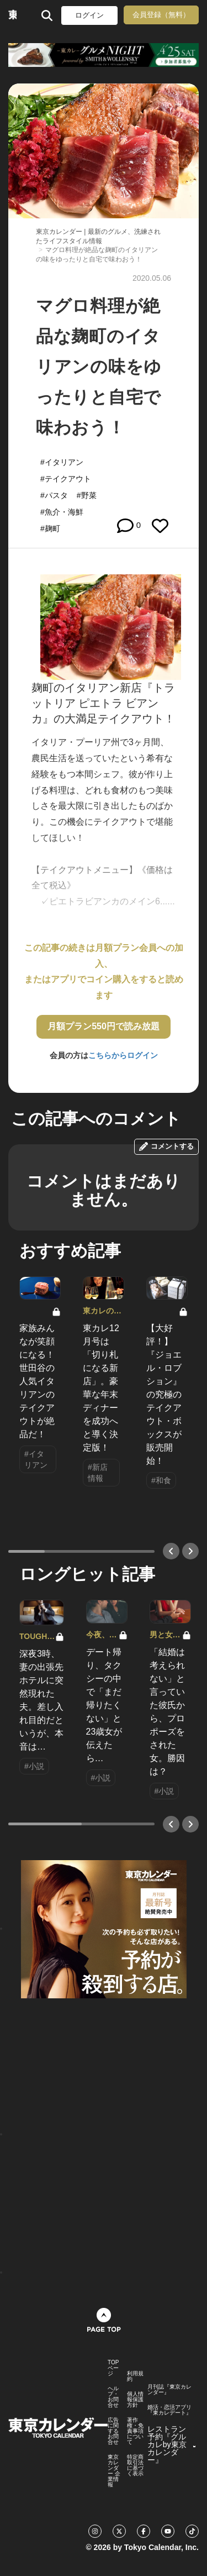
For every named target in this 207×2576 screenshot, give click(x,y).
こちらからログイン (123, 1055)
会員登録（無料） (161, 15)
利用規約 (135, 2376)
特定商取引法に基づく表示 (135, 2465)
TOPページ (113, 2368)
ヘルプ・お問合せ (113, 2397)
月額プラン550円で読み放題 (103, 1026)
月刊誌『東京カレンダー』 (169, 2389)
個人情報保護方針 (135, 2399)
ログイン (89, 15)
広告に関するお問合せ (113, 2431)
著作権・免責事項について (135, 2431)
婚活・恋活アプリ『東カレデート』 (169, 2410)
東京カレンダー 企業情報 (114, 2471)
